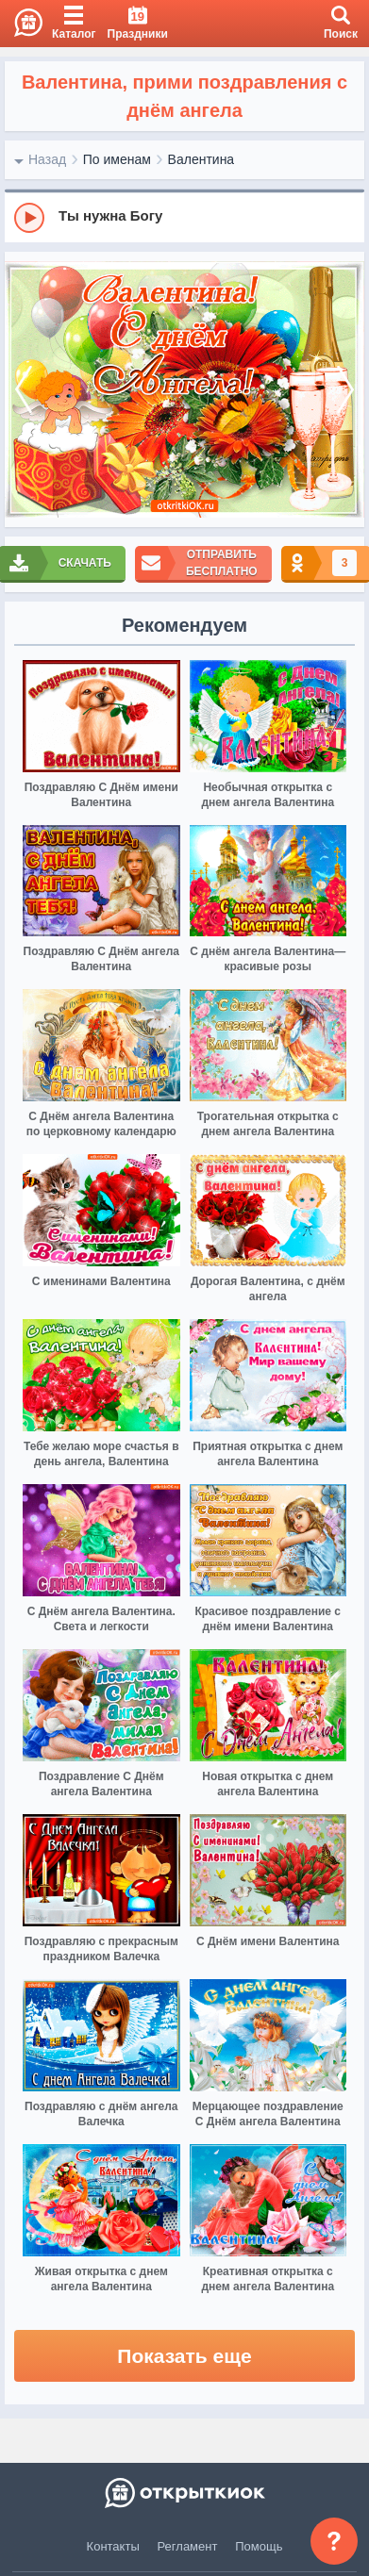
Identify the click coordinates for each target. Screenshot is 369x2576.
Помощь (258, 2546)
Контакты (113, 2546)
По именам (117, 159)
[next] (345, 389)
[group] (184, 216)
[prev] (23, 389)
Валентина (201, 159)
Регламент (188, 2546)
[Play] (29, 218)
